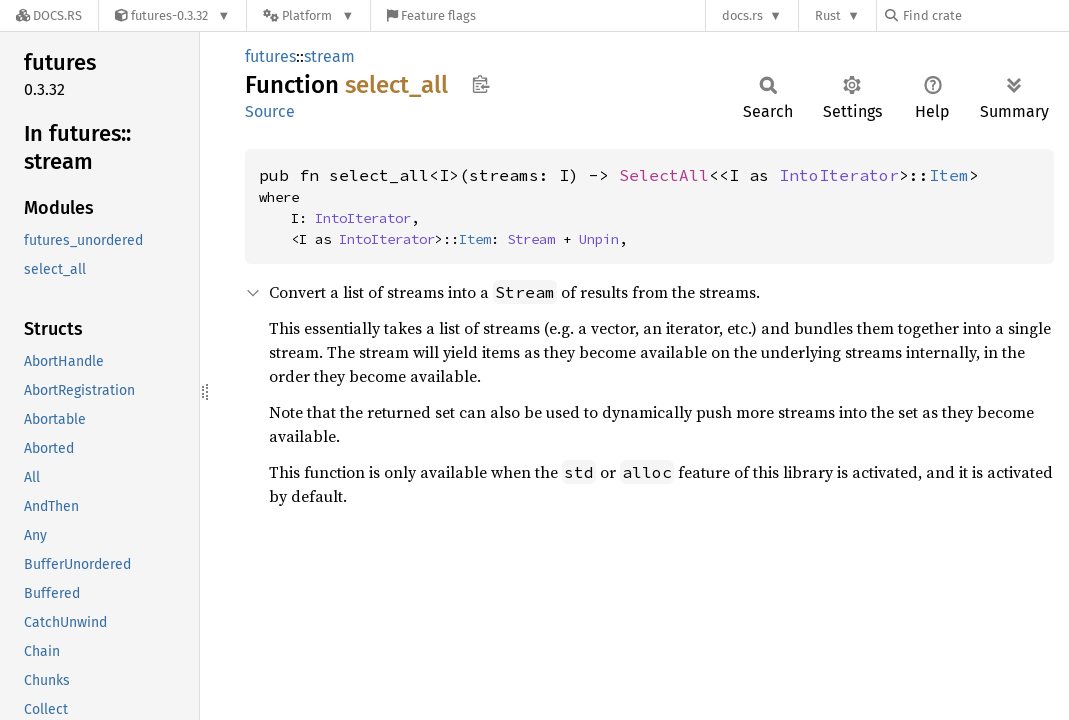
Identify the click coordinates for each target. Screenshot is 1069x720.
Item (949, 175)
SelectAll (664, 175)
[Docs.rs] (49, 15)
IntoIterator (839, 175)
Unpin (599, 239)
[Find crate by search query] (985, 15)
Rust (828, 15)
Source (270, 111)
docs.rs (742, 15)
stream (329, 56)
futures (270, 56)
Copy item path (480, 84)
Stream (531, 239)
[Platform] (308, 15)
